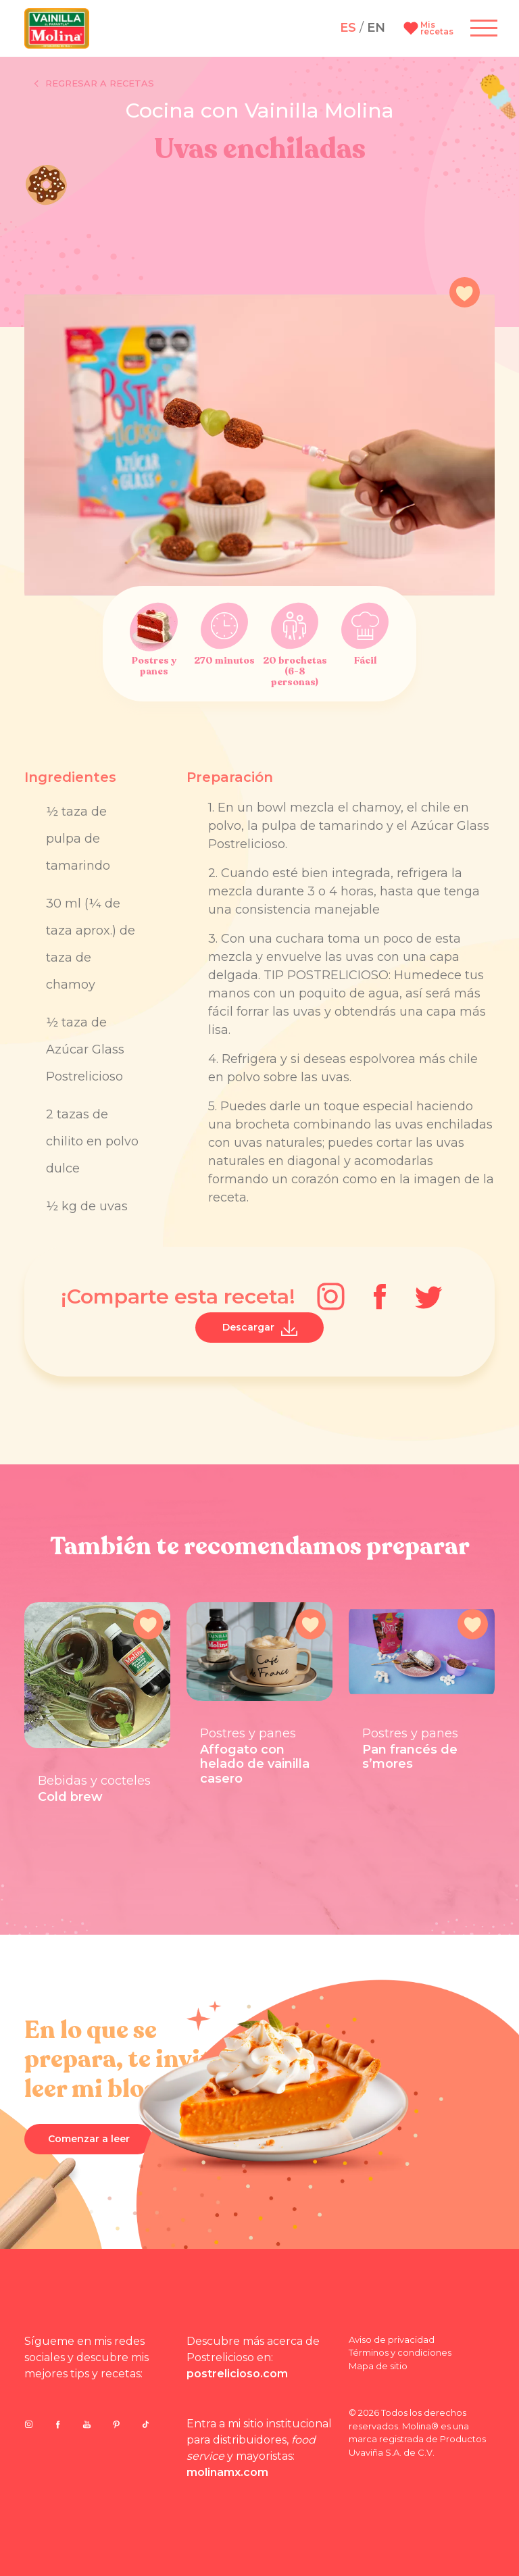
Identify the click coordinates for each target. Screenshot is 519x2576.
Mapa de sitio (378, 2365)
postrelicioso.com (237, 2373)
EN (376, 27)
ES (348, 27)
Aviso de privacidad (392, 2339)
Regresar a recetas (94, 84)
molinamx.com (227, 2472)
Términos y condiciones (400, 2352)
